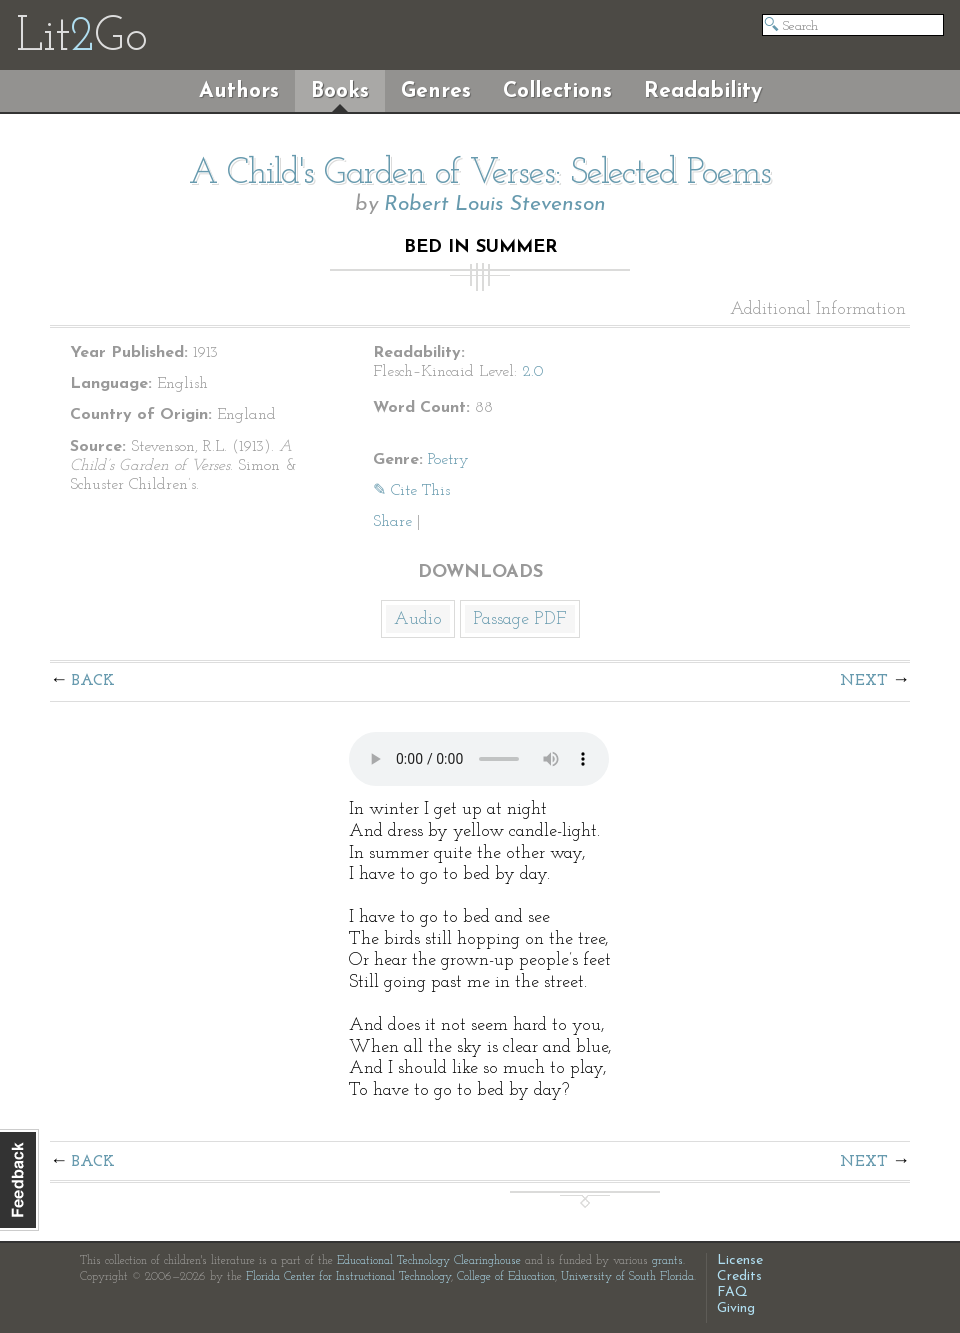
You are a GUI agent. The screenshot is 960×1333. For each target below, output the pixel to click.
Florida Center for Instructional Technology (348, 1277)
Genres (436, 91)
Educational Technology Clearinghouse (429, 1261)
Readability (703, 91)
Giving (736, 1308)
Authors (239, 91)
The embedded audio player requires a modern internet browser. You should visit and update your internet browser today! (479, 759)
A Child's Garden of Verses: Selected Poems (480, 174)
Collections (557, 91)
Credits (739, 1276)
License (740, 1260)
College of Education (506, 1277)
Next (864, 681)
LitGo (81, 38)
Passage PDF (520, 619)
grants (667, 1261)
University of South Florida (627, 1277)
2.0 (533, 372)
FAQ (732, 1292)
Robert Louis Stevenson (495, 204)
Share (392, 522)
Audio (418, 619)
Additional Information (818, 310)
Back (93, 681)
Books (340, 91)
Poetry (448, 460)
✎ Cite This (411, 491)
